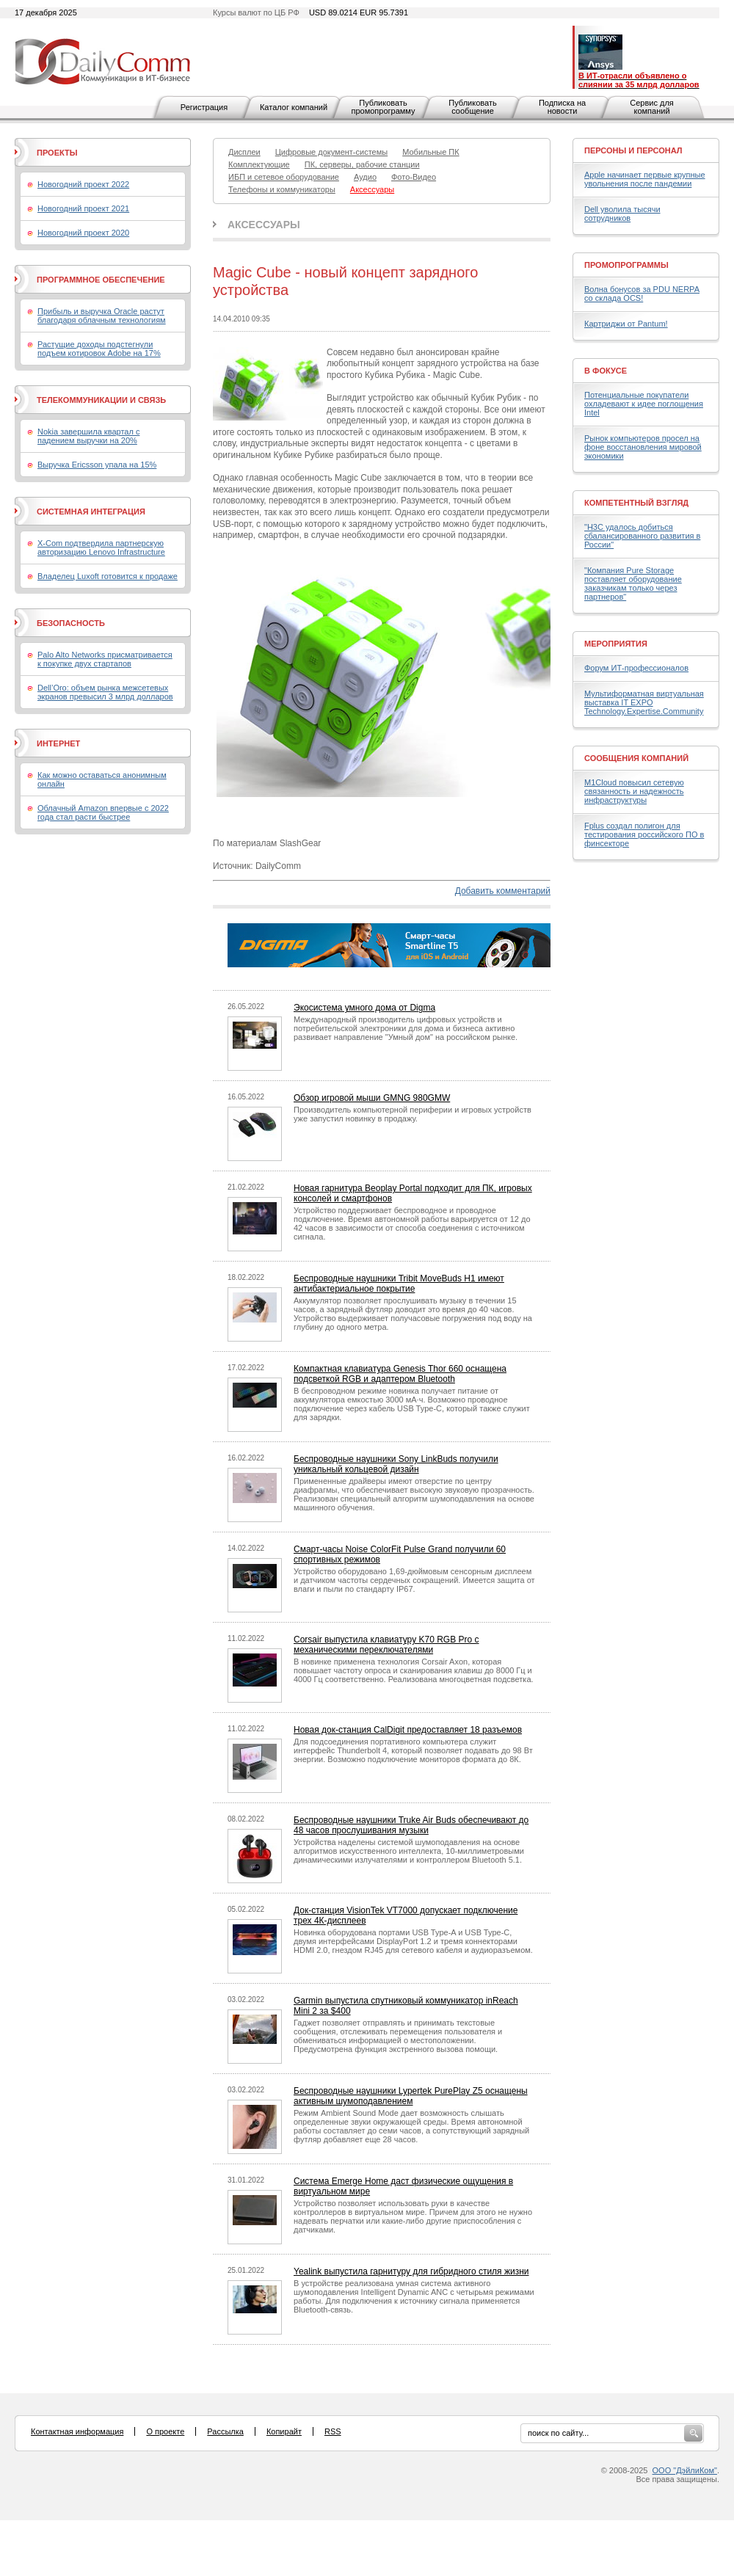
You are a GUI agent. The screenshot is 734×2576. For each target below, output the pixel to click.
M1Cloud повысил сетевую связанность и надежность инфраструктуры (634, 791)
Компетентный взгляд (636, 502)
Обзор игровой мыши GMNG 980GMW (372, 1098)
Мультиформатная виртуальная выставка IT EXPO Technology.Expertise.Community (644, 702)
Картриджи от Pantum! (626, 323)
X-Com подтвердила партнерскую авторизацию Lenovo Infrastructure (101, 547)
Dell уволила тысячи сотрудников (622, 213)
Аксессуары (264, 224)
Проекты (57, 152)
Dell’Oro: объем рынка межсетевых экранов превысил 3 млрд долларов (105, 692)
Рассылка (225, 2431)
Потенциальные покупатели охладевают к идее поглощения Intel (643, 403)
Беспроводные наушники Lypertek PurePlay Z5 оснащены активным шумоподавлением (411, 2096)
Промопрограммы (626, 265)
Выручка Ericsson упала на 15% (96, 464)
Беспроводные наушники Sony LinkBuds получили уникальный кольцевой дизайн (396, 1464)
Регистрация (204, 107)
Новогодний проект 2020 (83, 232)
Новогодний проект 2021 (83, 208)
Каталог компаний (293, 107)
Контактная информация (77, 2431)
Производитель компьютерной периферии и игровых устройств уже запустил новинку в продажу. (412, 1114)
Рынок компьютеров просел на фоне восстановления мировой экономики (643, 447)
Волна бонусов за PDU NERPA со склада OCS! (642, 293)
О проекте (165, 2431)
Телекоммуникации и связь (101, 400)
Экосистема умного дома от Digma (364, 1008)
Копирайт (284, 2431)
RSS (332, 2431)
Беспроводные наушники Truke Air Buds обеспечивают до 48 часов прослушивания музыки (411, 1825)
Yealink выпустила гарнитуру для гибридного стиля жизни (411, 2271)
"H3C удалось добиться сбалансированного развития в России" (642, 536)
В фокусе (605, 370)
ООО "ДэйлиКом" (685, 2470)
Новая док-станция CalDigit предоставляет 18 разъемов (408, 1730)
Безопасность (71, 623)
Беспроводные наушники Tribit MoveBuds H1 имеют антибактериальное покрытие (399, 1283)
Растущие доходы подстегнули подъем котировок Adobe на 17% (99, 348)
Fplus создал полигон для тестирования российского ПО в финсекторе (644, 834)
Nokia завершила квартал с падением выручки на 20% (88, 436)
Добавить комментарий (502, 891)
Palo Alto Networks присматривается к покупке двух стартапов (104, 659)
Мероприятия (615, 643)
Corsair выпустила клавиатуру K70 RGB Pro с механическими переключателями (386, 1644)
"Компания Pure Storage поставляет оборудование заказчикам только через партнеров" (633, 583)
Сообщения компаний (636, 758)
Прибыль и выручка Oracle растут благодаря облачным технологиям (101, 315)
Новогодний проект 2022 (83, 184)
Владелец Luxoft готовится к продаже (107, 576)
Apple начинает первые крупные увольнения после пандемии (644, 179)
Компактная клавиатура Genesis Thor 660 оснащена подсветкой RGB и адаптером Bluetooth (400, 1374)
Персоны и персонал (633, 150)
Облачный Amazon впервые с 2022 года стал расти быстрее (103, 812)
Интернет (58, 743)
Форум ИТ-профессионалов (636, 667)
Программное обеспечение (101, 279)
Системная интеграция (91, 511)
